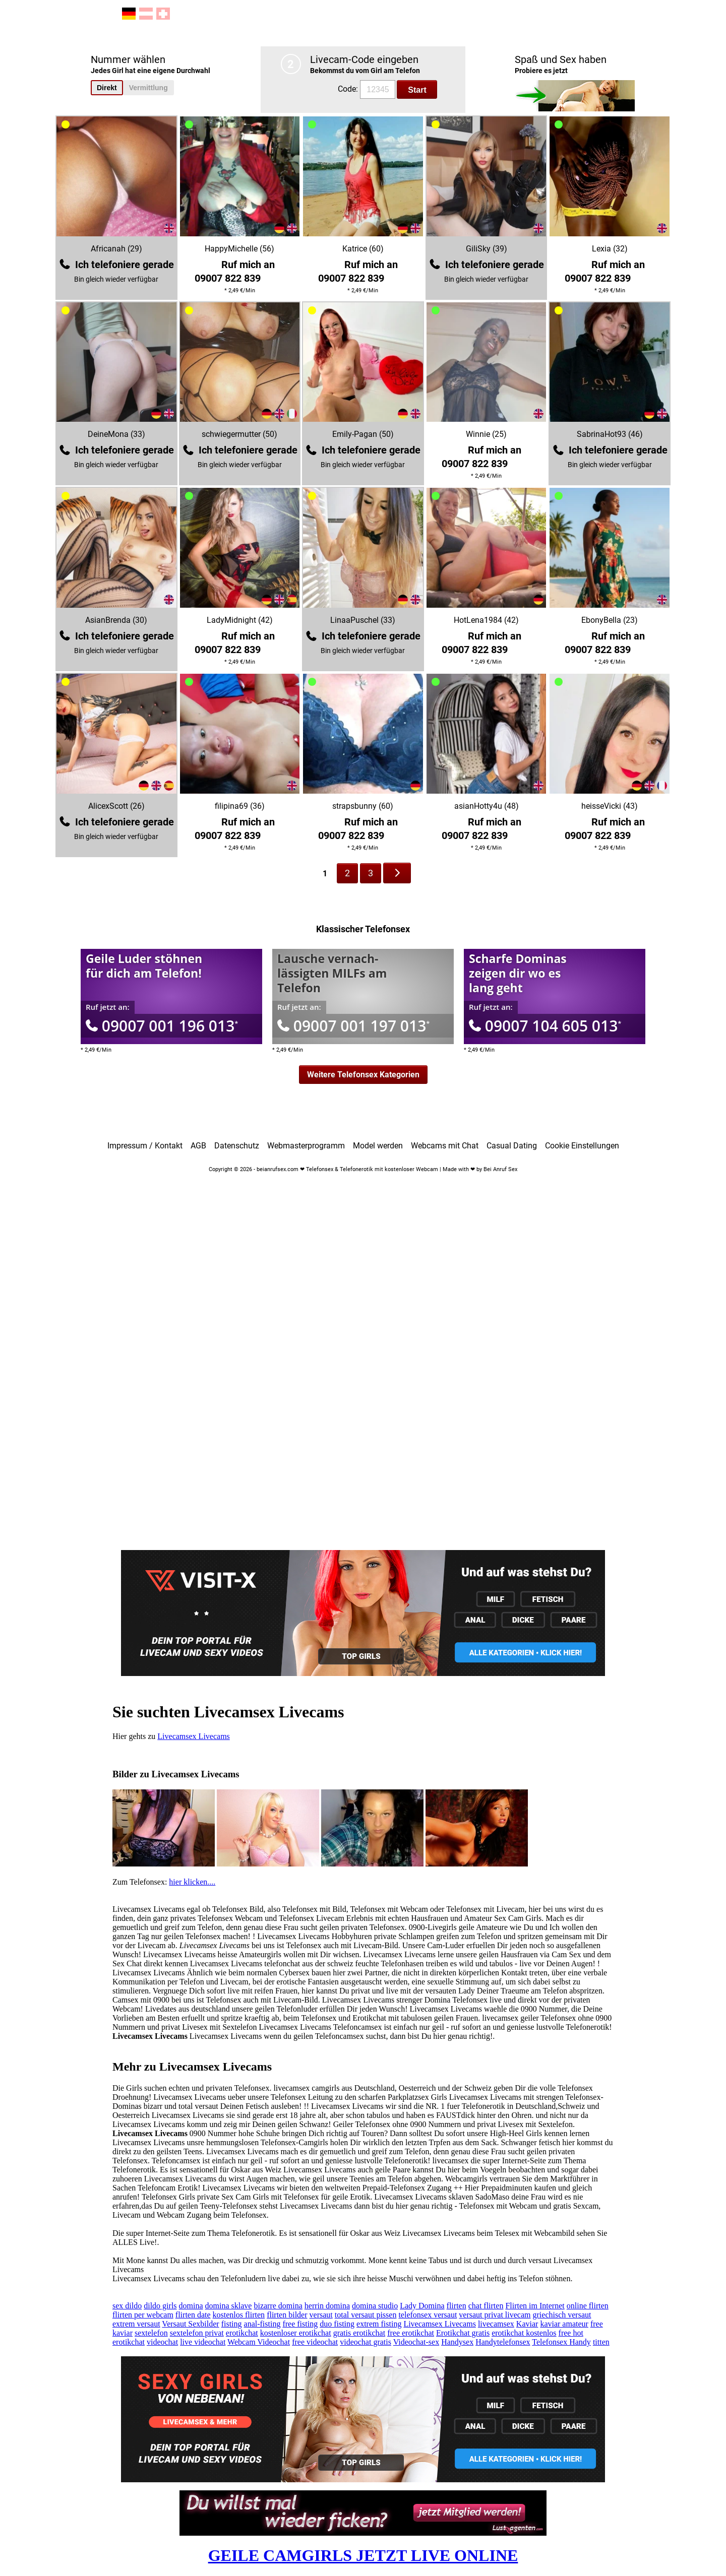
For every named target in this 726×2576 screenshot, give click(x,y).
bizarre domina (278, 2305)
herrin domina (327, 2305)
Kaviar (527, 2324)
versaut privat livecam (494, 2314)
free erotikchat (410, 2333)
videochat (162, 2342)
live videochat (202, 2342)
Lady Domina (422, 2305)
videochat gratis (365, 2342)
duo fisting (337, 2324)
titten (601, 2342)
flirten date (193, 2314)
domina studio (375, 2305)
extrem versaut (136, 2324)
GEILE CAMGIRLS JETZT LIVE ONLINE (363, 2555)
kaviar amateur (564, 2324)
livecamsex (496, 2324)
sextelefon (151, 2333)
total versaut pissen (366, 2314)
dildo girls (160, 2305)
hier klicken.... (192, 1882)
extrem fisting (378, 2324)
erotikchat (242, 2333)
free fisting (300, 2324)
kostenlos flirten (239, 2314)
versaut (321, 2314)
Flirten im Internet (534, 2305)
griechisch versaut (562, 2314)
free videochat (315, 2342)
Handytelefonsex (502, 2342)
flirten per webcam (142, 2314)
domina (191, 2305)
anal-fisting (262, 2324)
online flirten (588, 2305)
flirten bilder (287, 2314)
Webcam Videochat (258, 2342)
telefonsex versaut (427, 2314)
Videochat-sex (416, 2342)
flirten (456, 2305)
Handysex (457, 2342)
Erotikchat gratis (463, 2333)
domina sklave (228, 2305)
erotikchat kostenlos (524, 2333)
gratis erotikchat (359, 2333)
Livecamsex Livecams (193, 1736)
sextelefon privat (197, 2333)
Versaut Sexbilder (190, 2324)
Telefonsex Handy (561, 2342)
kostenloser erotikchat (295, 2333)
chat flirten (486, 2305)
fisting (231, 2324)
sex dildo (127, 2305)
